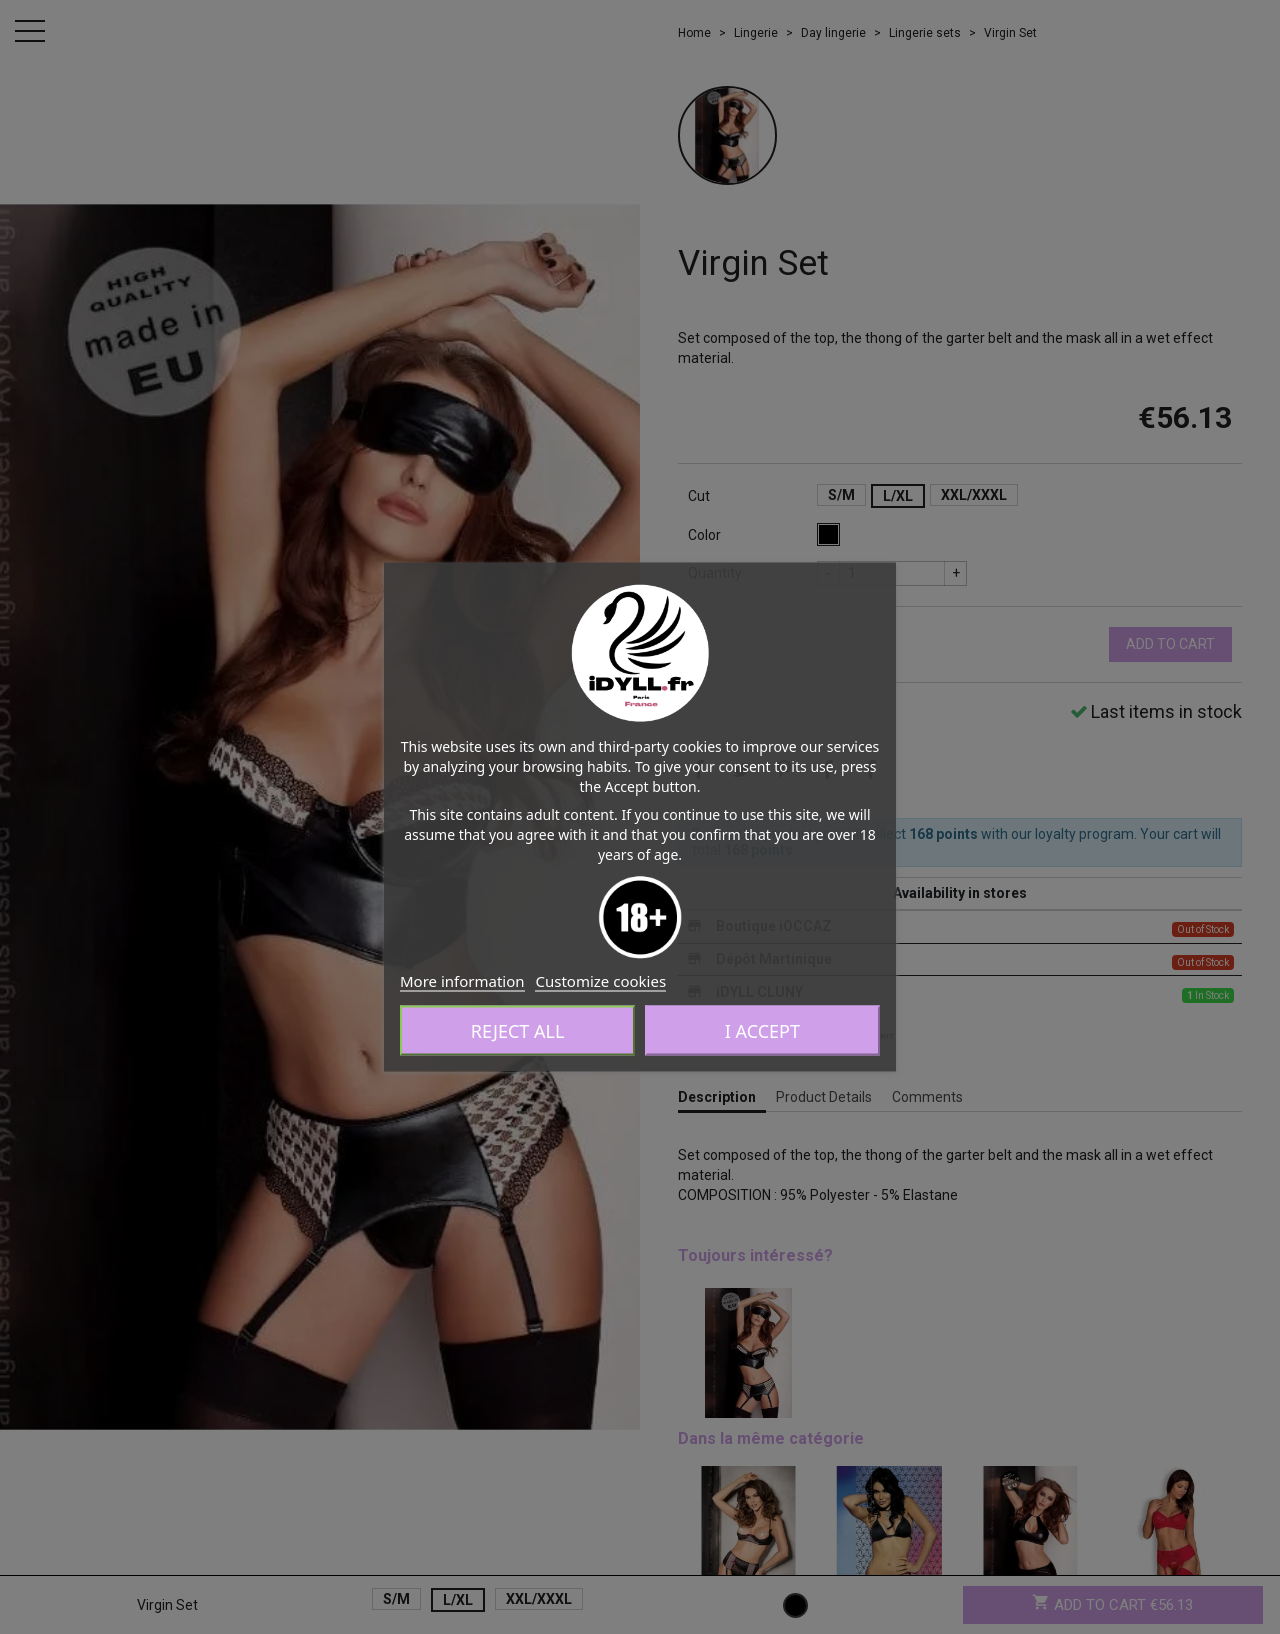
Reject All (518, 1031)
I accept (762, 1031)
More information (462, 981)
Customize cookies (600, 981)
